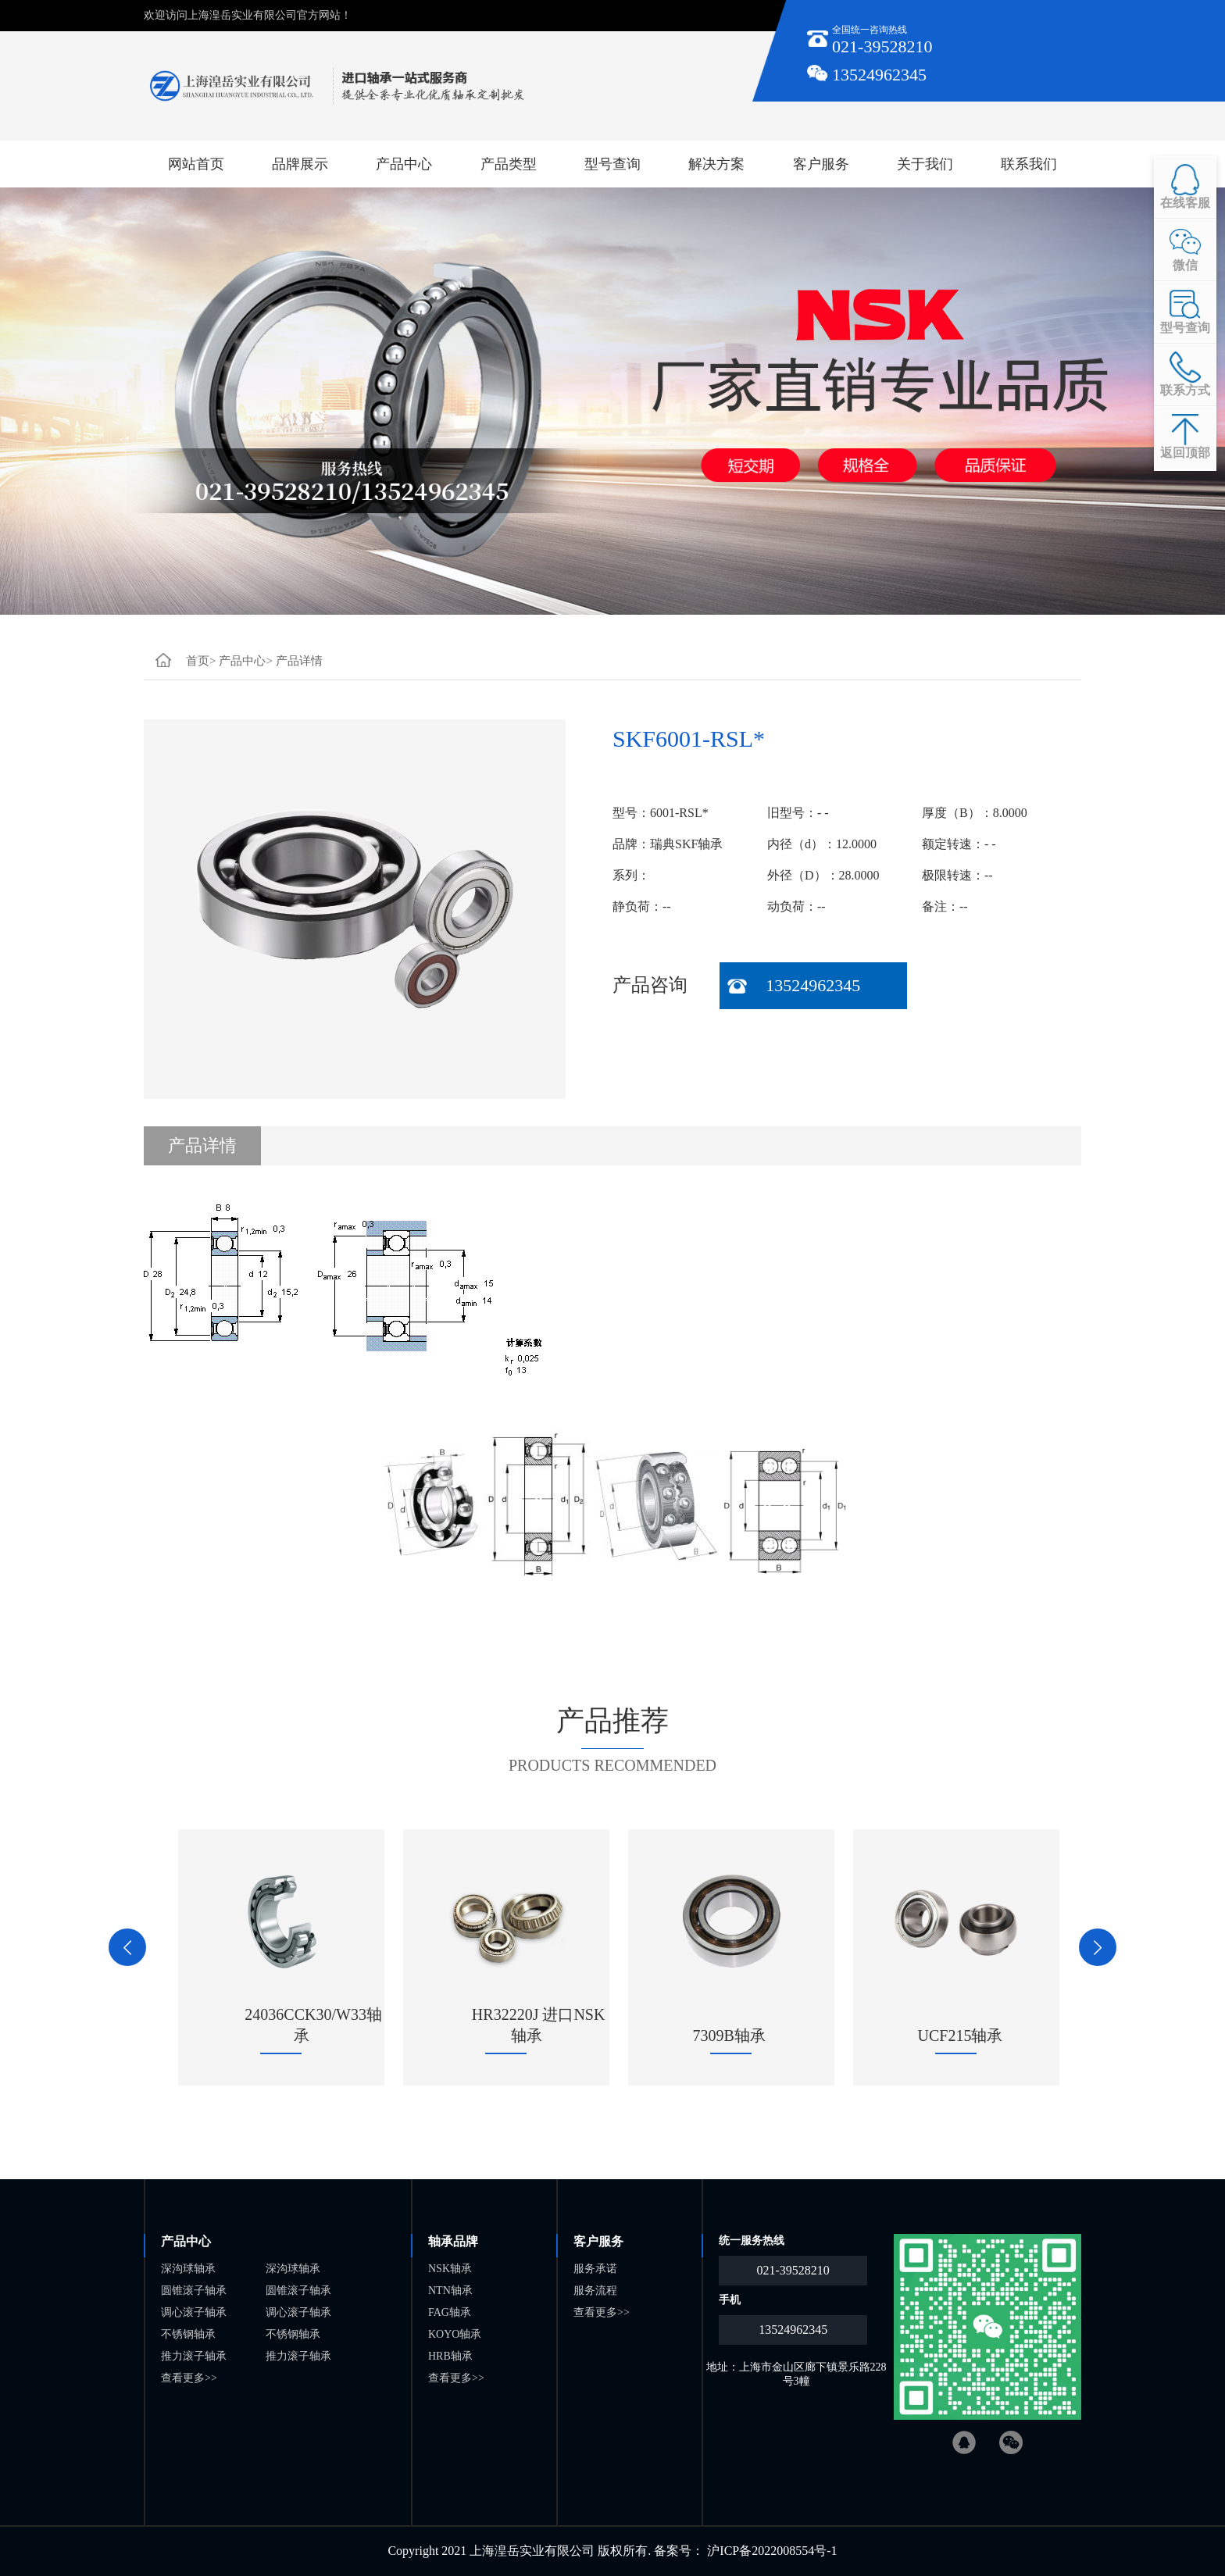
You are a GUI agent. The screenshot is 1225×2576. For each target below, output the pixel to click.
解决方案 (716, 164)
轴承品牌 (453, 2241)
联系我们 (1029, 164)
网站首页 (196, 164)
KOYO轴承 (454, 2334)
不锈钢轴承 (188, 2334)
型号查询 (612, 164)
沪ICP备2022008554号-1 (772, 2550)
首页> (201, 661)
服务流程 (595, 2290)
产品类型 (508, 164)
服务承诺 (595, 2269)
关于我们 (925, 164)
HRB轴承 (450, 2356)
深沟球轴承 (188, 2269)
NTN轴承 (450, 2290)
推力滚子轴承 (194, 2356)
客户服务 (821, 164)
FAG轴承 (449, 2312)
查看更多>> (189, 2378)
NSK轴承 (450, 2269)
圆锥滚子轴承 (194, 2290)
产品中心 (404, 164)
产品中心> (245, 661)
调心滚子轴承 (194, 2312)
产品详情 (299, 661)
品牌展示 (300, 164)
